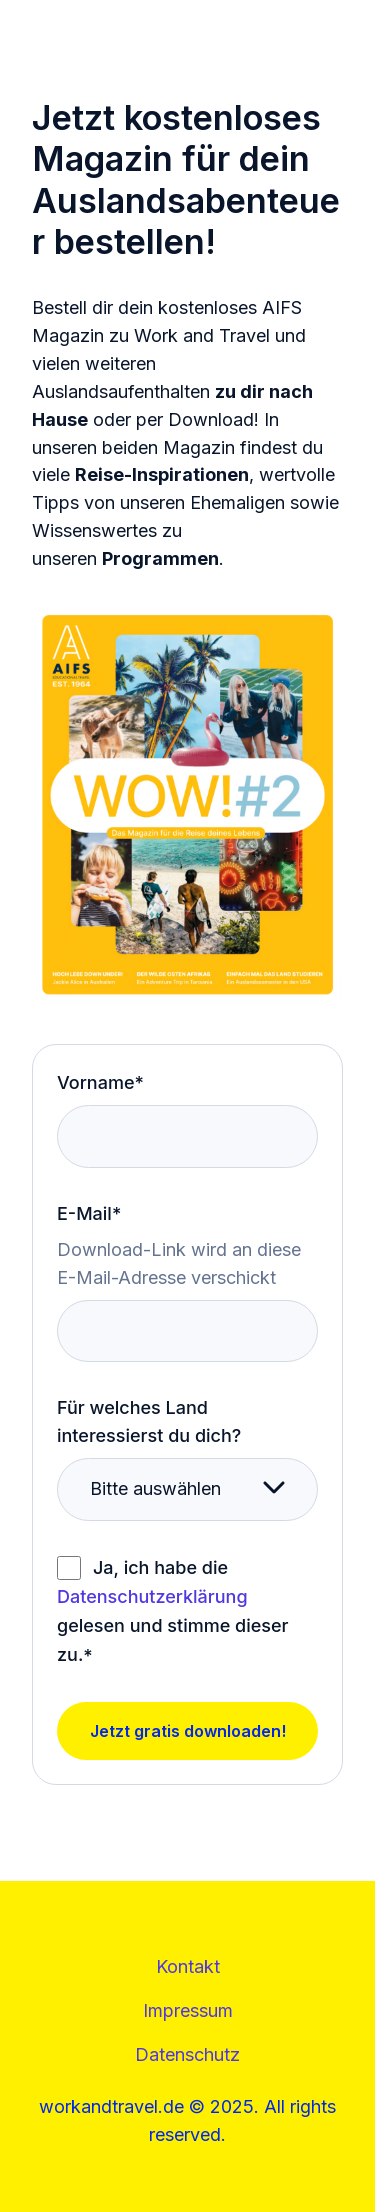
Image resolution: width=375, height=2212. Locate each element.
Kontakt (188, 1966)
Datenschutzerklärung (152, 1596)
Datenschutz (187, 2054)
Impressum (188, 2010)
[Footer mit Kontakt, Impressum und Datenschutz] (187, 2011)
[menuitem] (188, 1967)
